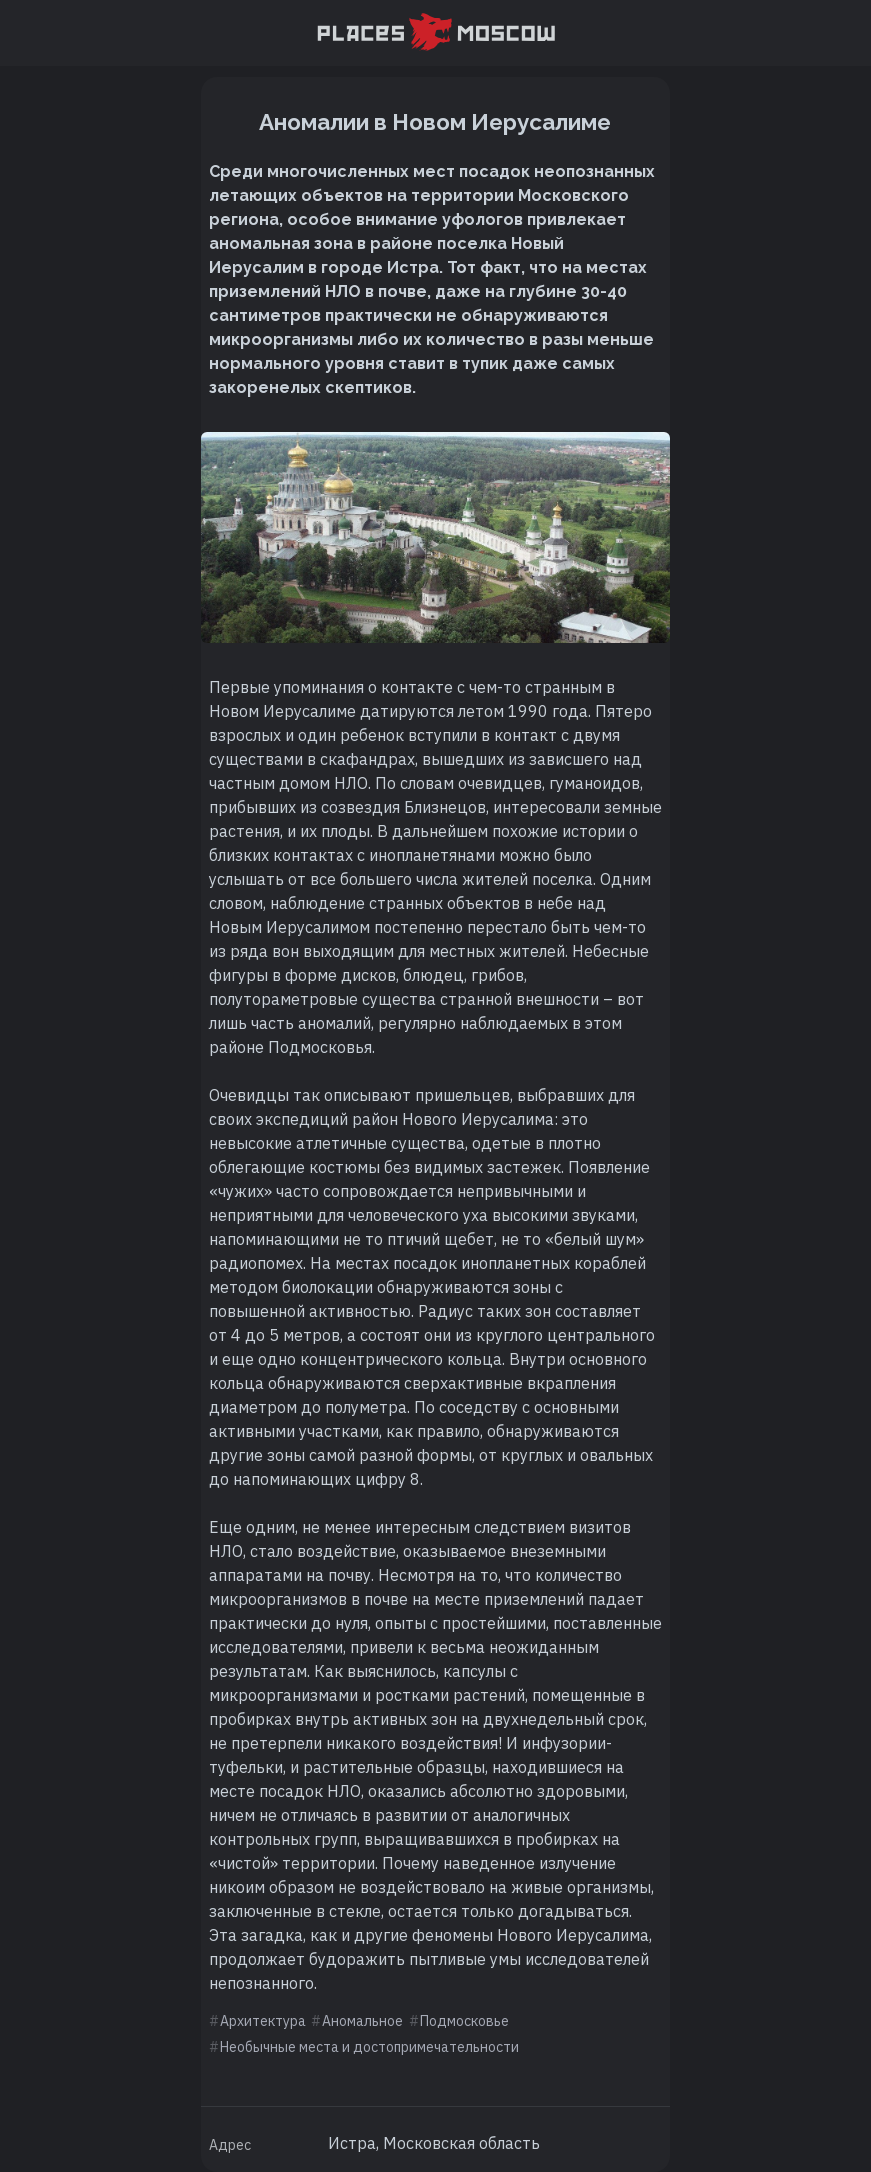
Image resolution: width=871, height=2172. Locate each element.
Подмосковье (464, 2021)
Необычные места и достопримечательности (369, 2047)
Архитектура (263, 2021)
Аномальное (362, 2021)
